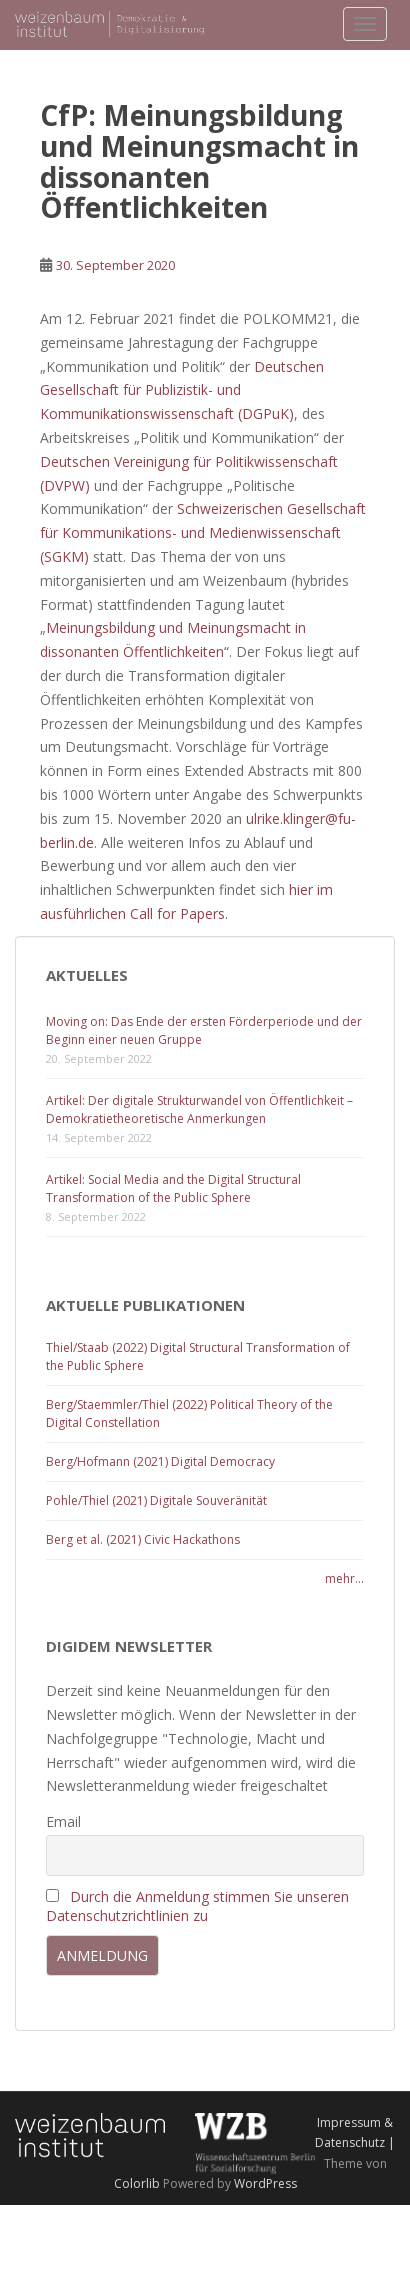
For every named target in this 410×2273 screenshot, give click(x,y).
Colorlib (137, 2183)
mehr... (344, 1578)
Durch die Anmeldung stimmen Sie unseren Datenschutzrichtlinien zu (197, 1906)
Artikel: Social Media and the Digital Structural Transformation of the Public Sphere (173, 1188)
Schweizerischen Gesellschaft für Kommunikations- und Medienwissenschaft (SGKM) (203, 532)
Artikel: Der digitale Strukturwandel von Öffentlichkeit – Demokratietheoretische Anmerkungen (199, 1109)
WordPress (265, 2183)
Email (63, 1821)
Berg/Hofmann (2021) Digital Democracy (160, 1461)
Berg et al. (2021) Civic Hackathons (143, 1539)
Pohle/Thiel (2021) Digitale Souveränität (156, 1500)
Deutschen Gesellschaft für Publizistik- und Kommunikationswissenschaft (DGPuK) (182, 390)
